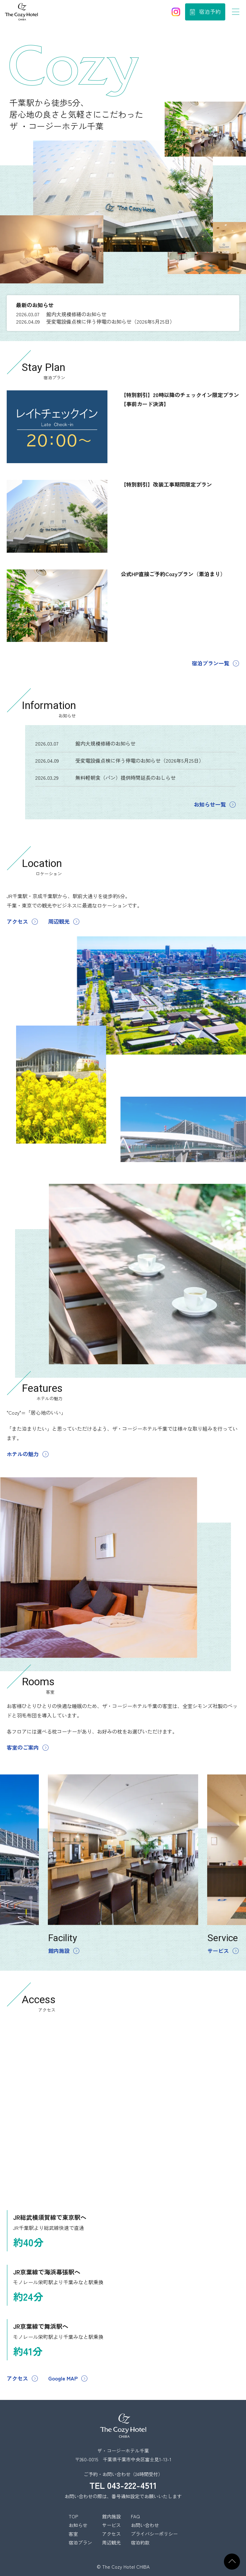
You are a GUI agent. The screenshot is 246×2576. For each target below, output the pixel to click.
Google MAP (63, 2378)
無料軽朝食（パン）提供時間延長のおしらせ (125, 777)
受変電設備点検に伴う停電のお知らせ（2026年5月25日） (110, 321)
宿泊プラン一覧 (210, 663)
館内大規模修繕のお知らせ (76, 314)
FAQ (135, 2516)
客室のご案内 (23, 1747)
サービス (218, 1951)
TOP (73, 2516)
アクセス (17, 921)
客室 (73, 2533)
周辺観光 (59, 921)
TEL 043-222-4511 (123, 2485)
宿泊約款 (140, 2542)
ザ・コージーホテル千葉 (123, 2425)
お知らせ (78, 2525)
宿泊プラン (80, 2542)
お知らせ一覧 (210, 804)
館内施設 (58, 1951)
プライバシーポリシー (154, 2533)
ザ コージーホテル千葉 (21, 11)
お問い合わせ (145, 2525)
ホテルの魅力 (23, 1454)
